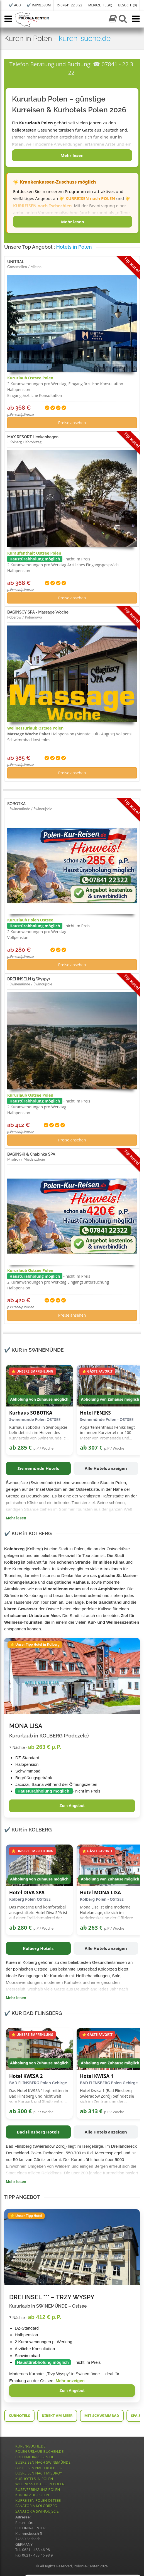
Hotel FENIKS (95, 1413)
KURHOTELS (19, 2415)
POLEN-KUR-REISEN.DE (34, 2456)
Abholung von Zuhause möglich (39, 1399)
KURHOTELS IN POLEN (34, 2478)
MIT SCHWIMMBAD (101, 2415)
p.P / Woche (43, 1448)
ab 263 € (91, 1927)
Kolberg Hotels (38, 1948)
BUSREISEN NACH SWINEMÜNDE (42, 2462)
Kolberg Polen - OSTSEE (102, 1899)
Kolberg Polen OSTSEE (30, 1899)
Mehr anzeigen (70, 2380)
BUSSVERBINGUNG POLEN (37, 2489)
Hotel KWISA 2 (26, 2076)
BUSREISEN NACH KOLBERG (38, 2467)
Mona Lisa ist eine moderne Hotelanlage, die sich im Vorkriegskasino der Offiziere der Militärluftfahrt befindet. (106, 1912)
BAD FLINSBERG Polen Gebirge (38, 2082)
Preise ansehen (72, 422)
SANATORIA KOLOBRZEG (36, 2505)
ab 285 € (20, 1447)
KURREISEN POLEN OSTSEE (38, 2500)
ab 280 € (20, 1927)
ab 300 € (20, 2111)
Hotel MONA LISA (100, 1893)
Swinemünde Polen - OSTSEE (106, 1419)
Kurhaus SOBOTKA (30, 1413)
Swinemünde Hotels (38, 1468)
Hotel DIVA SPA (27, 1893)
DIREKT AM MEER (57, 2415)
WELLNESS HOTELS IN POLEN (40, 2483)
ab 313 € (91, 2111)
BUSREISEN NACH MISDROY (38, 2473)
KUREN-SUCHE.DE (30, 2446)
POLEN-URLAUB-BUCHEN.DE (39, 2451)
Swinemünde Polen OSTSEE (34, 1419)
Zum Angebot (72, 1805)
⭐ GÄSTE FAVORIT (97, 1371)
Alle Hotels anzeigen (106, 1468)
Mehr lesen (72, 155)
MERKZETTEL (100, 5)
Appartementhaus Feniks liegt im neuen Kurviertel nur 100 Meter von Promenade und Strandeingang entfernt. (107, 1433)
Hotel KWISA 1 (96, 2076)
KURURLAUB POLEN (32, 2494)
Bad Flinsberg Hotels (38, 2132)
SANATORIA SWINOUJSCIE (37, 2511)
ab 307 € (91, 1447)
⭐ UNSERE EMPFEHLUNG (32, 1371)
